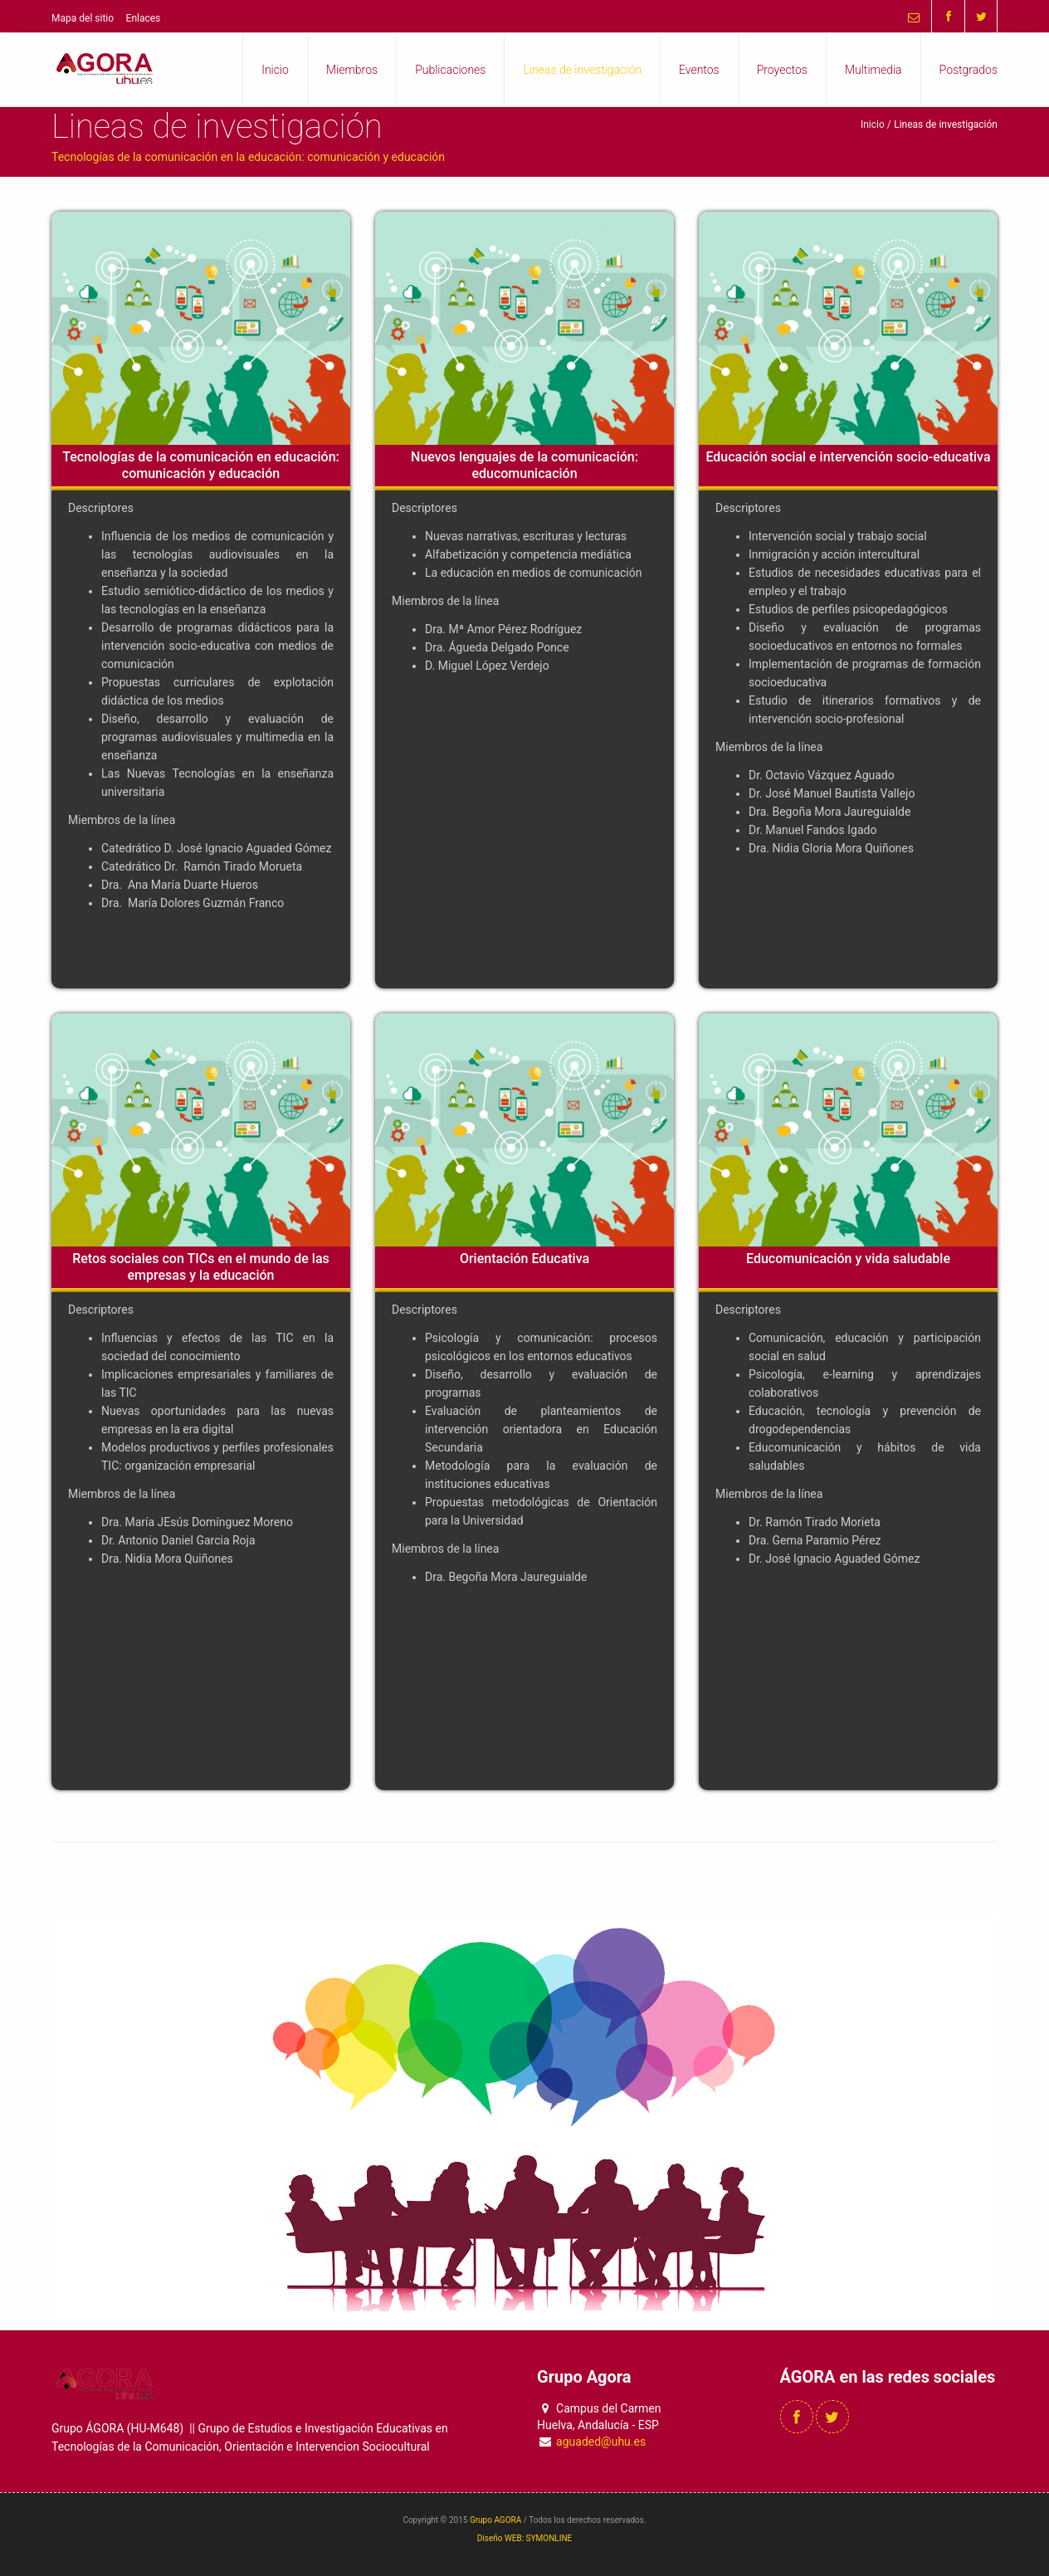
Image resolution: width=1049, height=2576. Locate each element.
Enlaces (143, 18)
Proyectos (782, 69)
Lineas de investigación (582, 69)
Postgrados (968, 69)
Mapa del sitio (82, 18)
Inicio (275, 69)
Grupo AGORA (495, 2520)
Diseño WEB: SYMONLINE (524, 2538)
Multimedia (873, 69)
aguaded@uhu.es (601, 2441)
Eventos (699, 69)
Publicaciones (450, 69)
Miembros (352, 69)
